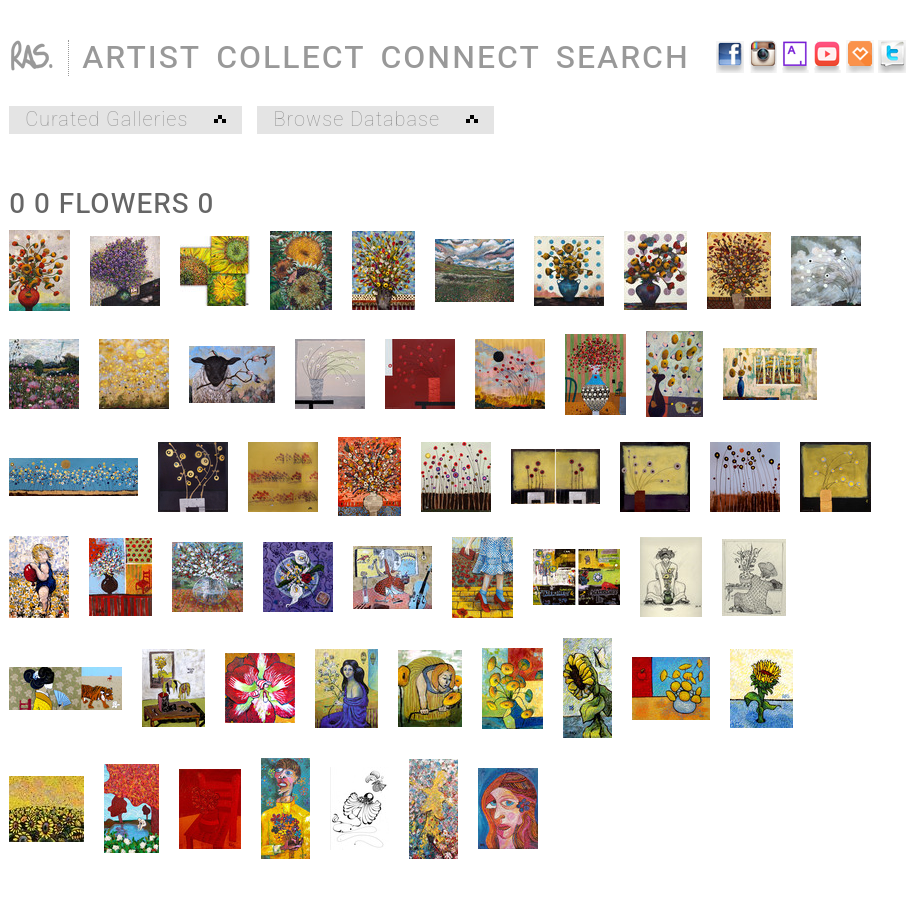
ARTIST (141, 57)
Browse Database (375, 120)
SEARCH (623, 57)
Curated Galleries (125, 120)
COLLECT (290, 57)
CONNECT (460, 57)
